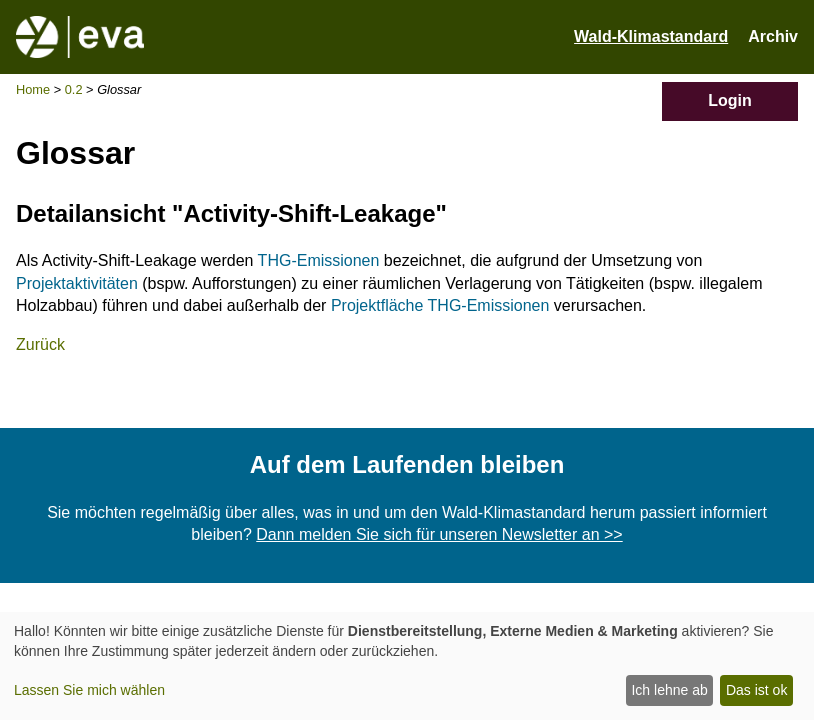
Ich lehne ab (669, 690)
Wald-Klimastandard (651, 36)
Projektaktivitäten (77, 283)
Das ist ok (756, 690)
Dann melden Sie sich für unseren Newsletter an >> (439, 534)
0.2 (74, 89)
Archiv (773, 36)
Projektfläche (377, 305)
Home (33, 89)
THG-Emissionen (319, 260)
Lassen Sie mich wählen (89, 690)
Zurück (40, 344)
